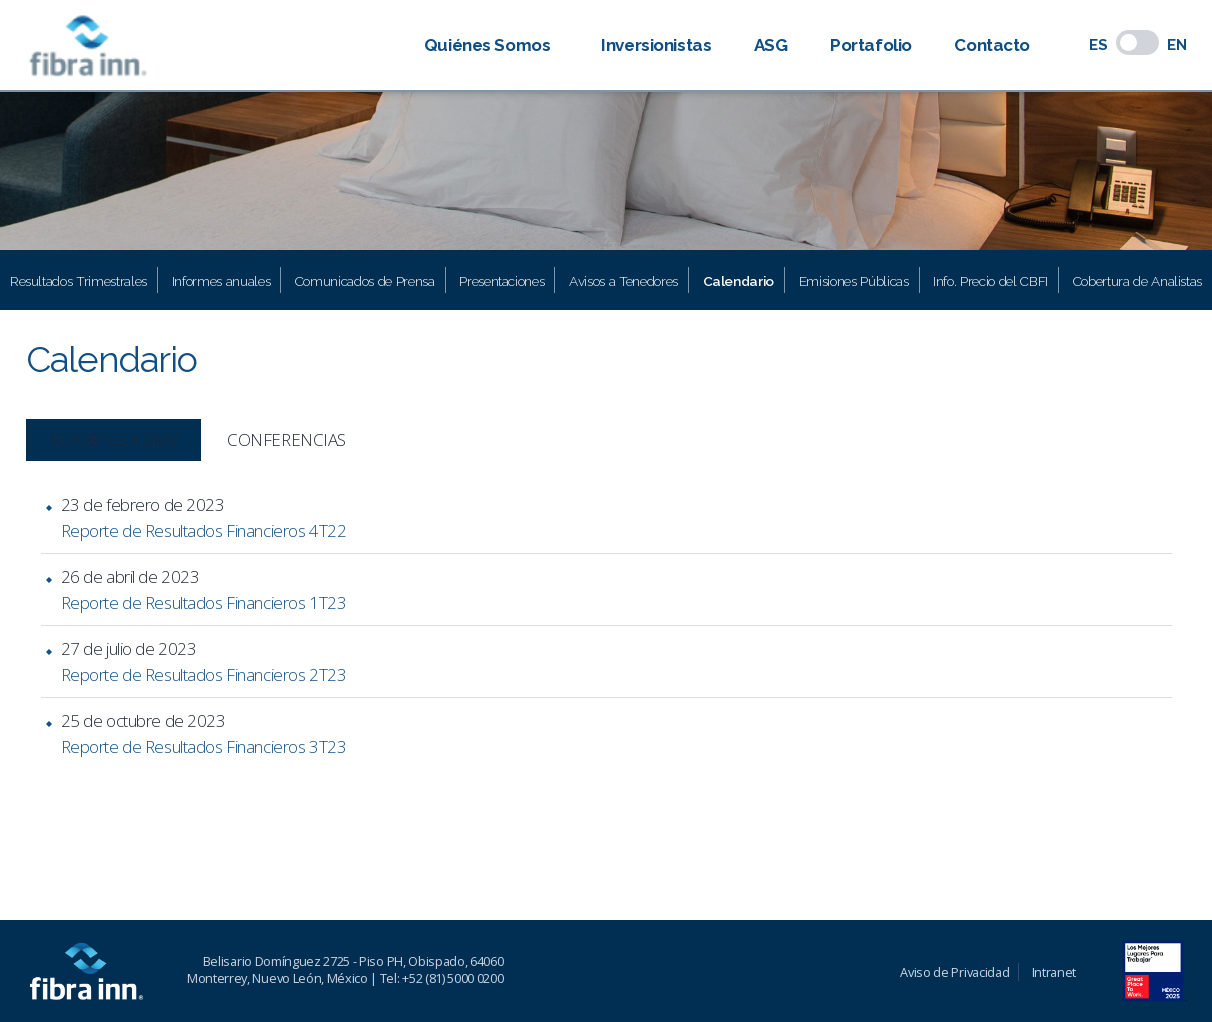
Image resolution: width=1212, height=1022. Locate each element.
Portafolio (871, 45)
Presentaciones (501, 281)
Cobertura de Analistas (1138, 281)
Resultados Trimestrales (78, 281)
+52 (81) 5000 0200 (452, 978)
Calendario (739, 281)
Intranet (1054, 972)
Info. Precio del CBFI (990, 281)
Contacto (992, 45)
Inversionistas (656, 45)
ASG (771, 45)
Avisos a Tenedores (623, 281)
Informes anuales (221, 281)
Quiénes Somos (487, 45)
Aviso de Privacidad (954, 972)
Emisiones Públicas (854, 281)
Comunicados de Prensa (365, 281)
